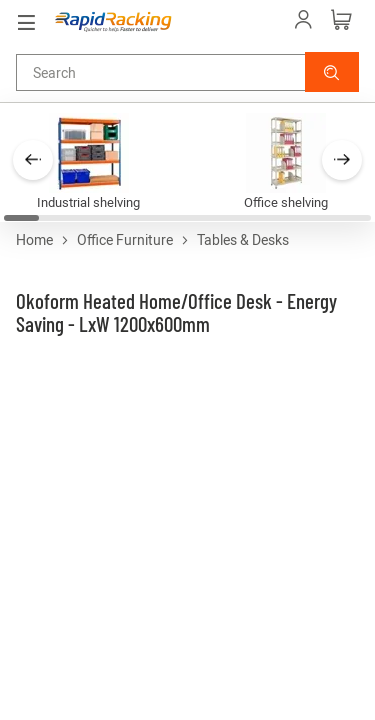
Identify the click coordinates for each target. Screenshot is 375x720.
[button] (332, 72)
